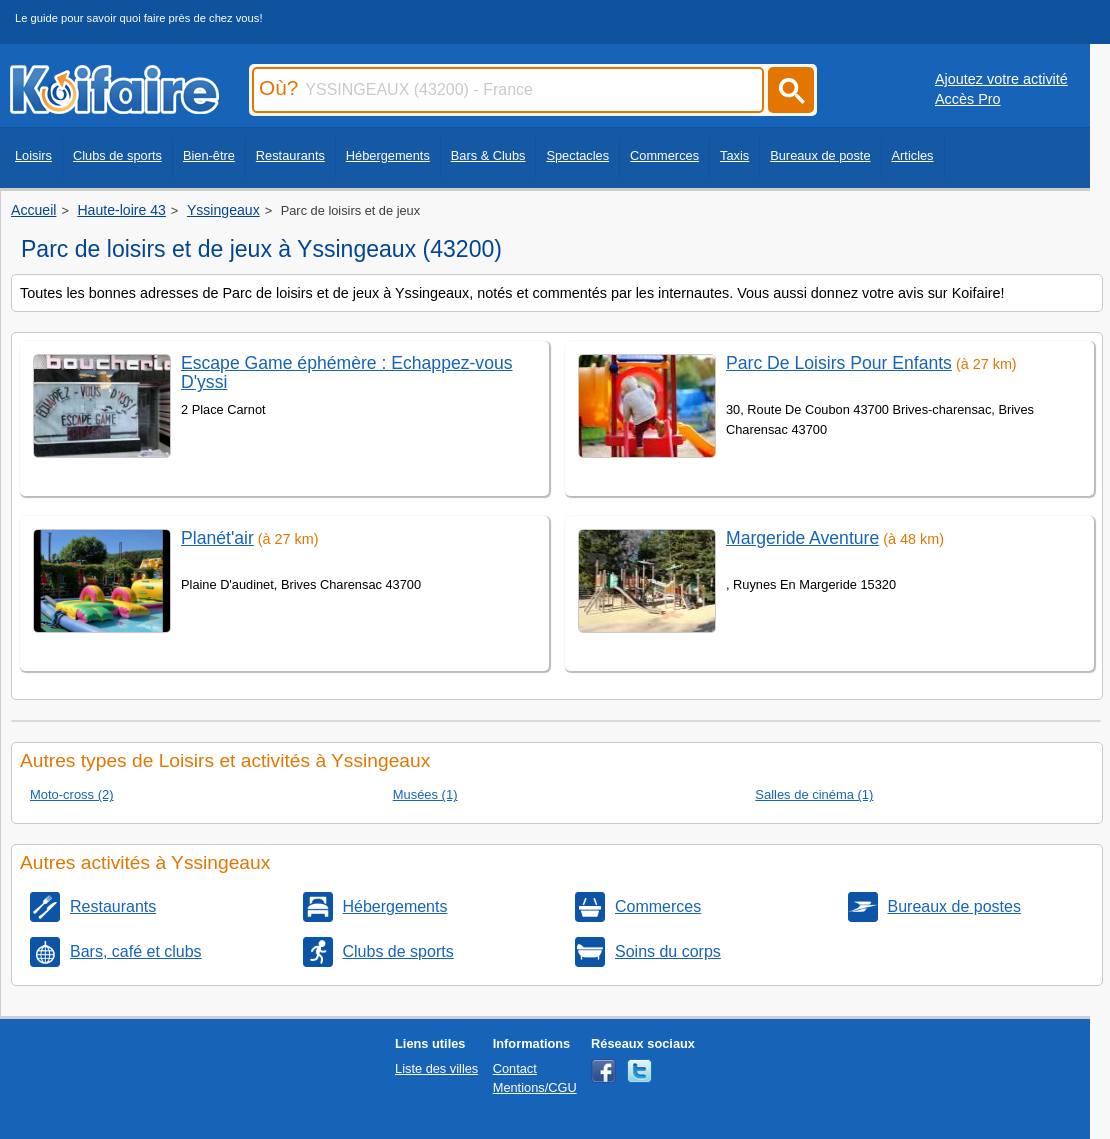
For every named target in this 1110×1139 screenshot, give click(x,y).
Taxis (734, 155)
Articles (913, 155)
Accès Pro (968, 99)
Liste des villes (436, 1068)
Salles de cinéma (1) (814, 794)
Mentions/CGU (535, 1087)
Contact (515, 1068)
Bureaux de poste (820, 155)
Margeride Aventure (802, 538)
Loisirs (33, 155)
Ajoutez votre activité (1001, 79)
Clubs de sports (117, 155)
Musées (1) (425, 794)
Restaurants (290, 155)
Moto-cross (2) (72, 794)
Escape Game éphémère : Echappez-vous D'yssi (347, 372)
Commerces (664, 155)
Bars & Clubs (488, 155)
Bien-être (209, 155)
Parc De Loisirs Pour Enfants (839, 363)
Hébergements (388, 155)
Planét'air (217, 538)
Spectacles (577, 155)
